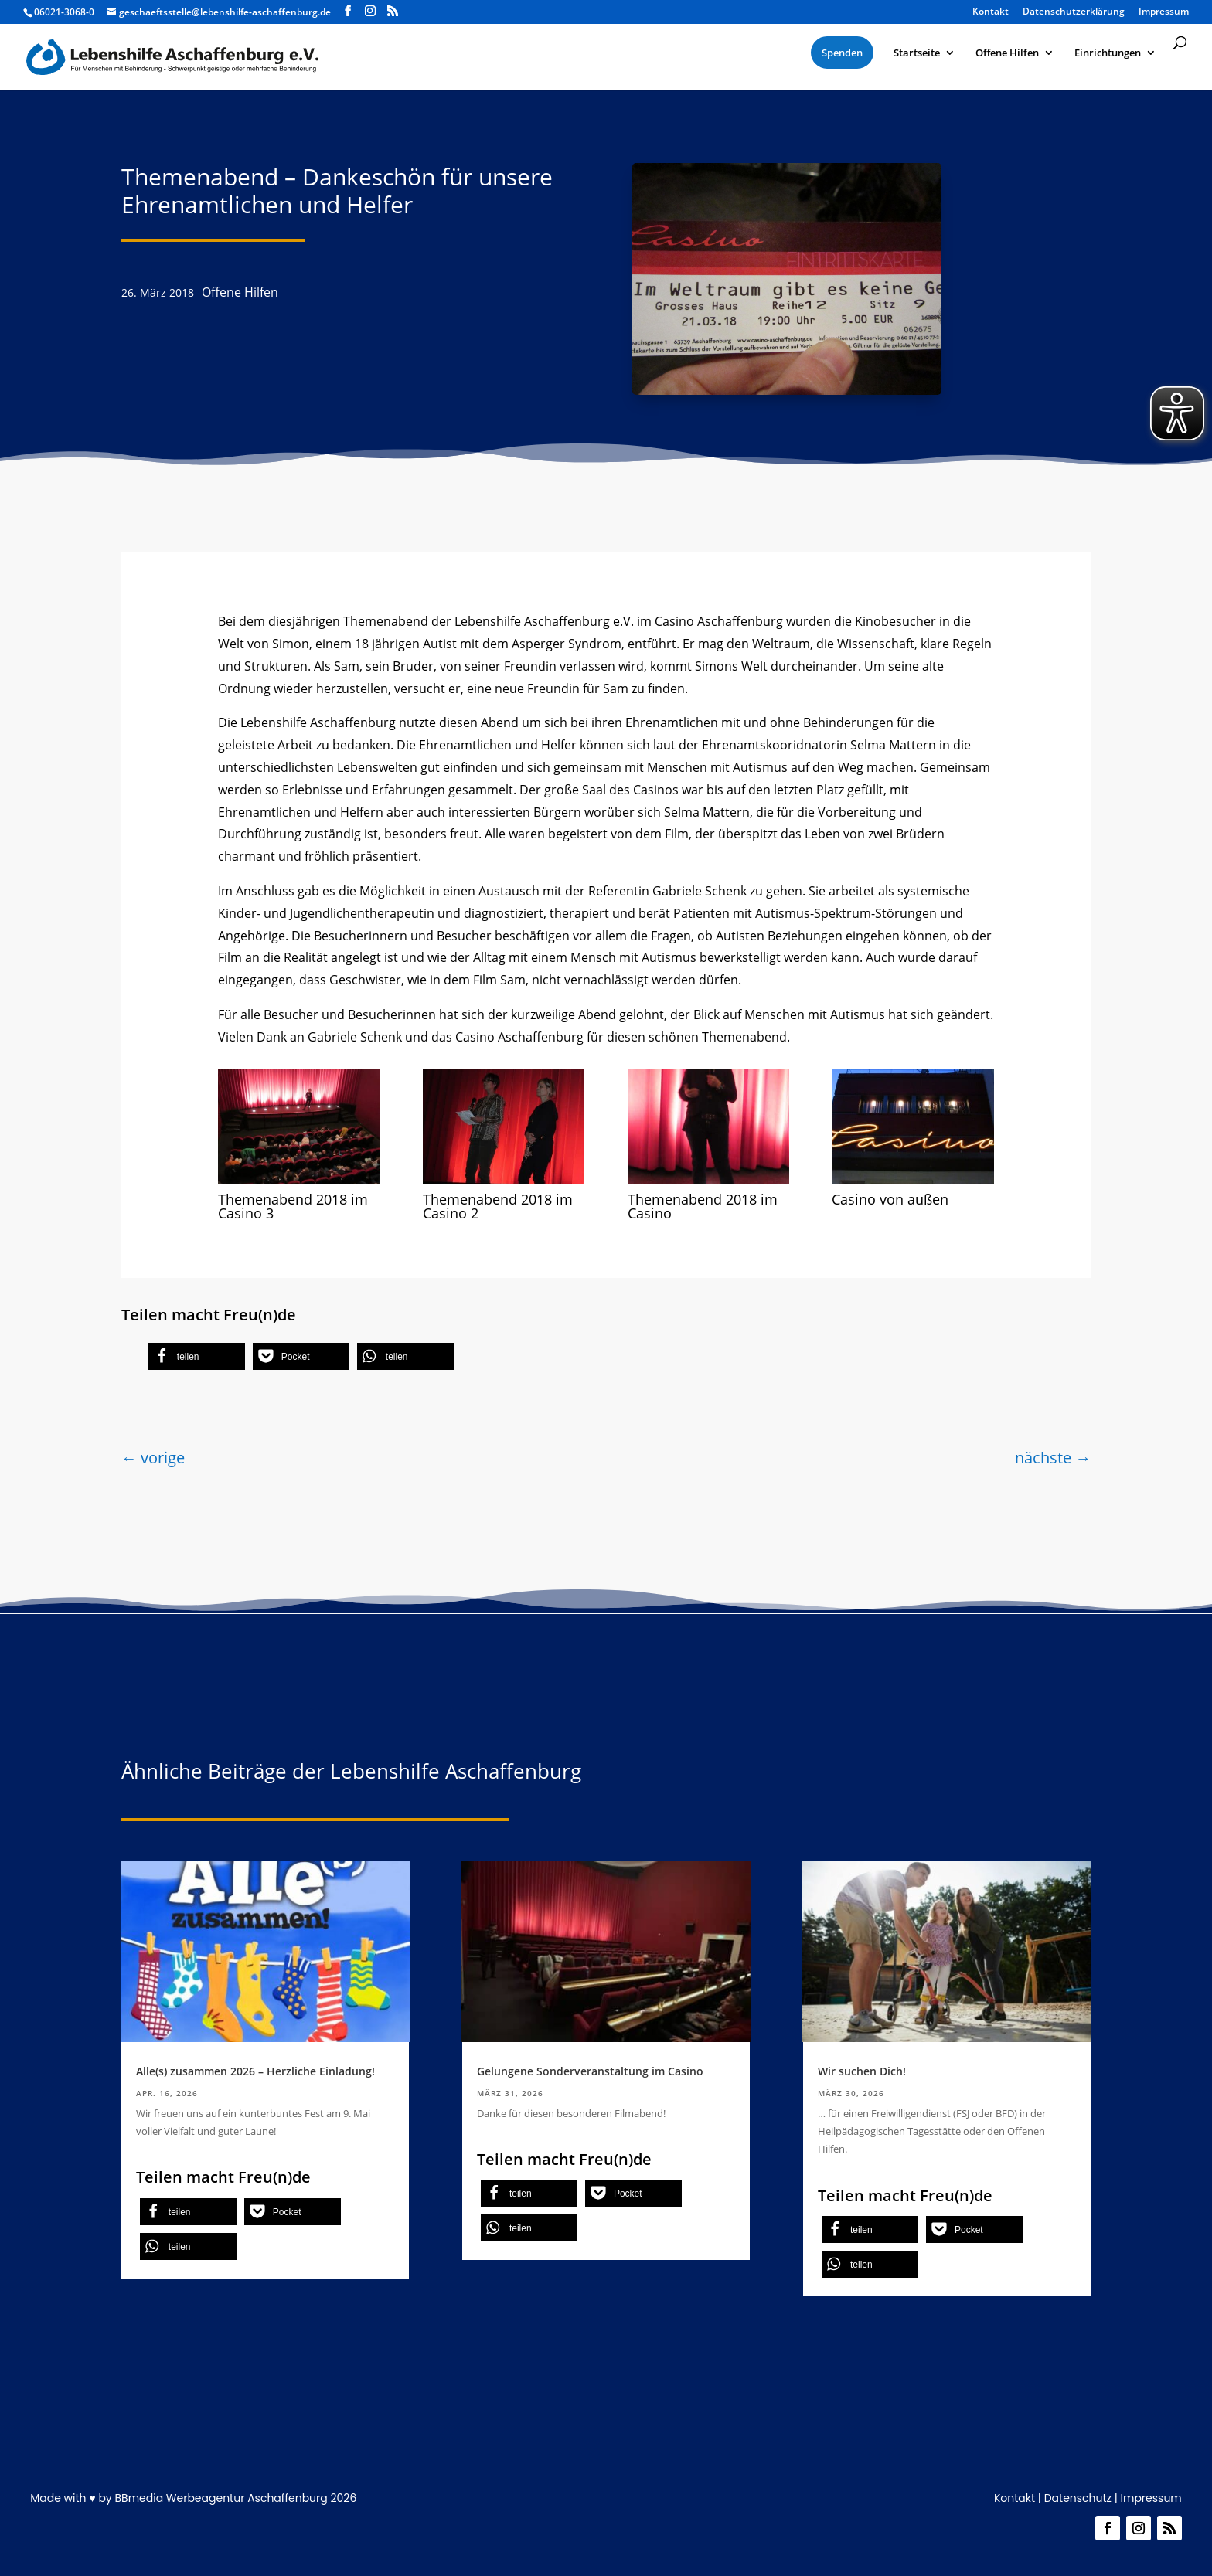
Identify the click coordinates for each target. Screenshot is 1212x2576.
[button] (196, 1356)
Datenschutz (1078, 2498)
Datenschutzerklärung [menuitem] (1074, 12)
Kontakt (1014, 2498)
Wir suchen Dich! (862, 2071)
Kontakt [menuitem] (990, 12)
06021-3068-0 (64, 12)
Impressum (1151, 2498)
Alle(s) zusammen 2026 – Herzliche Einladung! (255, 2071)
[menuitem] (842, 52)
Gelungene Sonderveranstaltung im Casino (590, 2071)
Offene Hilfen (240, 292)
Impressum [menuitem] (1164, 12)
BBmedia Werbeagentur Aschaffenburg (220, 2498)
